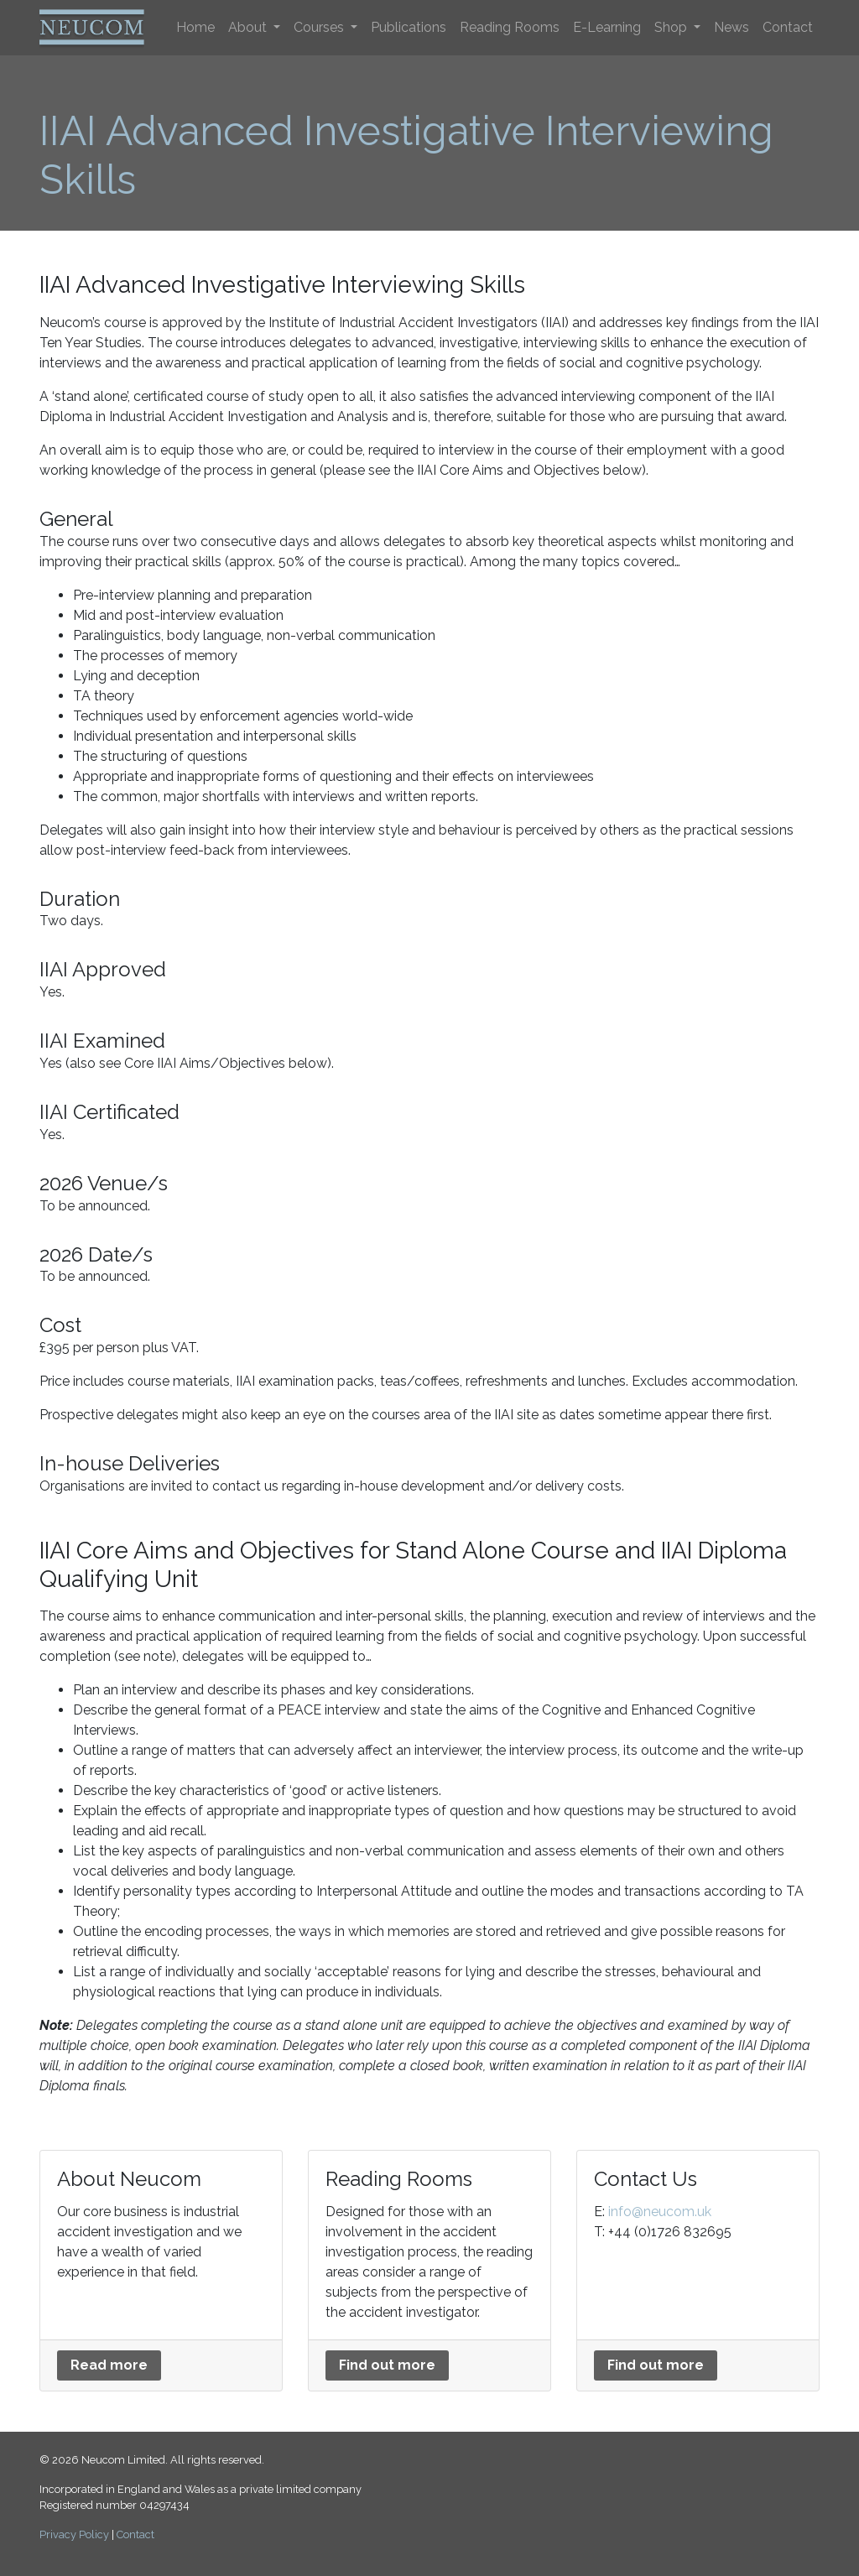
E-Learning (607, 27)
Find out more (387, 2365)
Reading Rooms (510, 27)
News (731, 27)
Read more (109, 2365)
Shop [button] (672, 27)
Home (195, 27)
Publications (408, 27)
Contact (788, 27)
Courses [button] (320, 27)
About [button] (249, 27)
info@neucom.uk (659, 2212)
